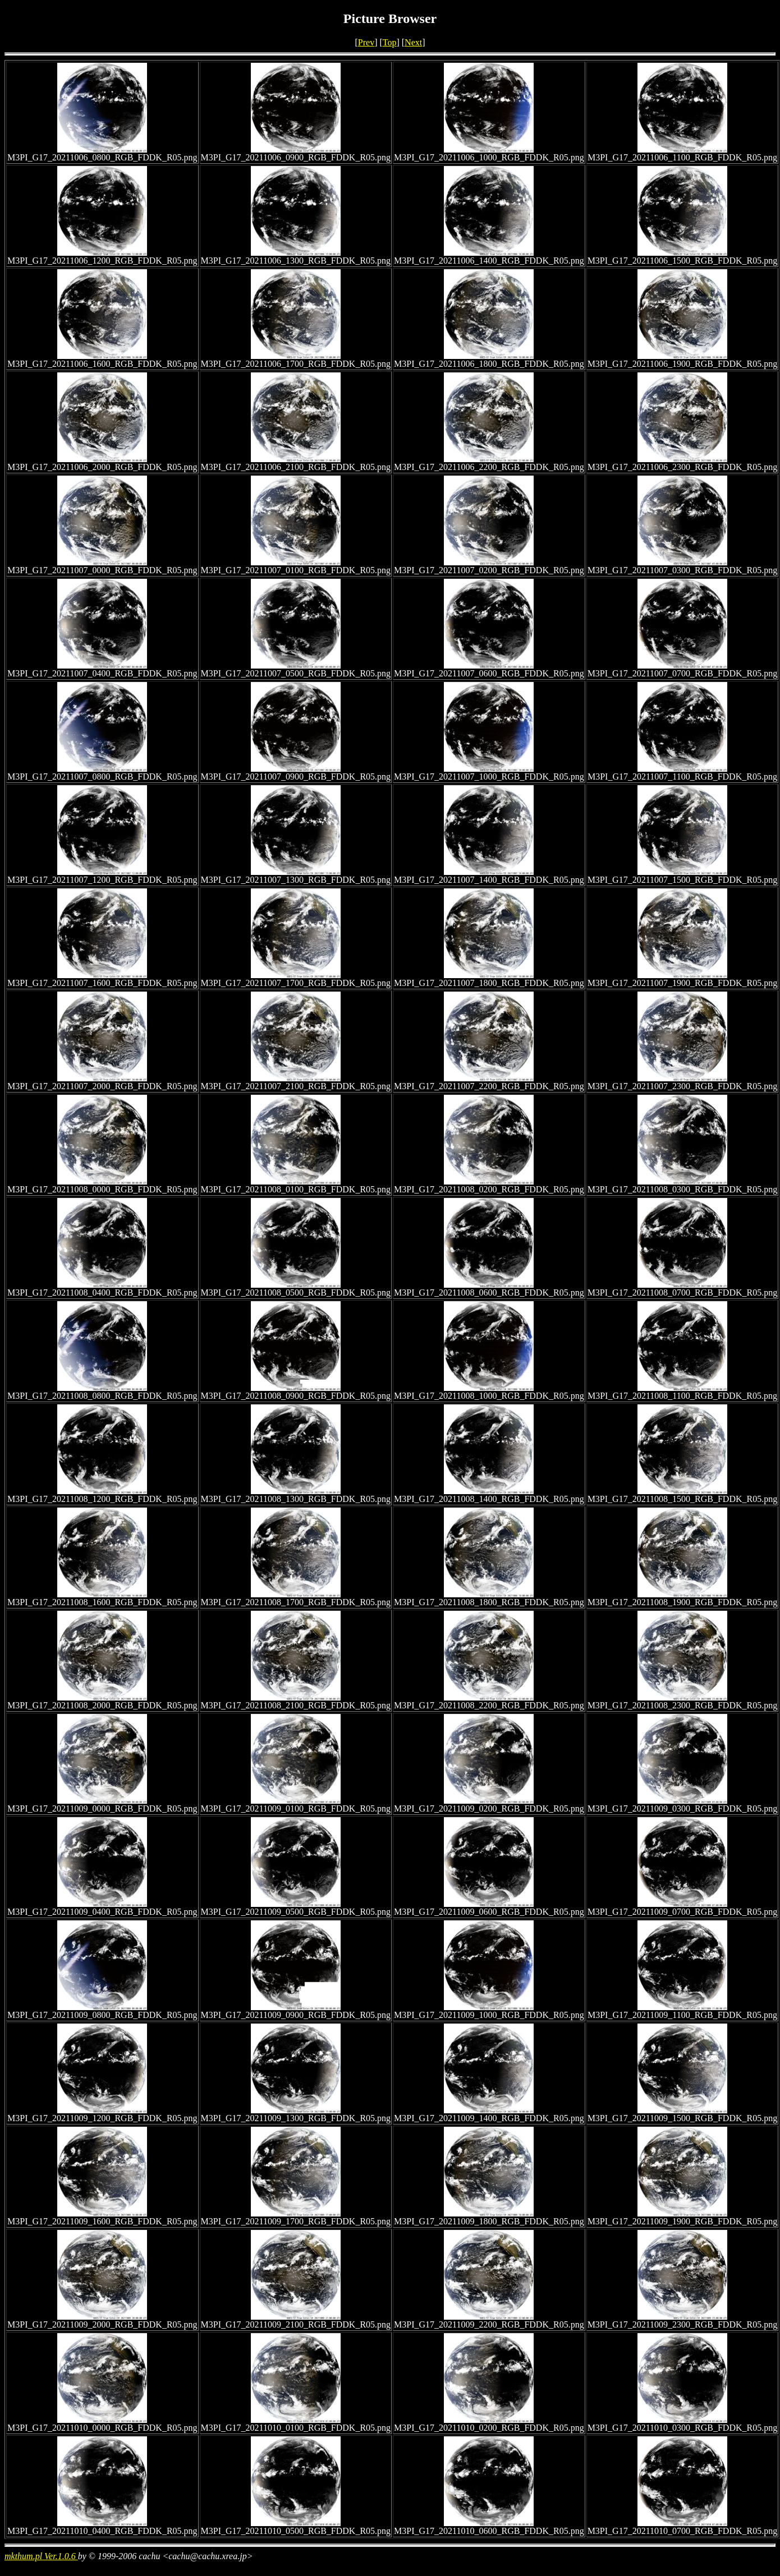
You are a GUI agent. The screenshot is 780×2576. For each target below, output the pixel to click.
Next (413, 42)
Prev (366, 42)
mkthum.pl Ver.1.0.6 (41, 2556)
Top (390, 42)
